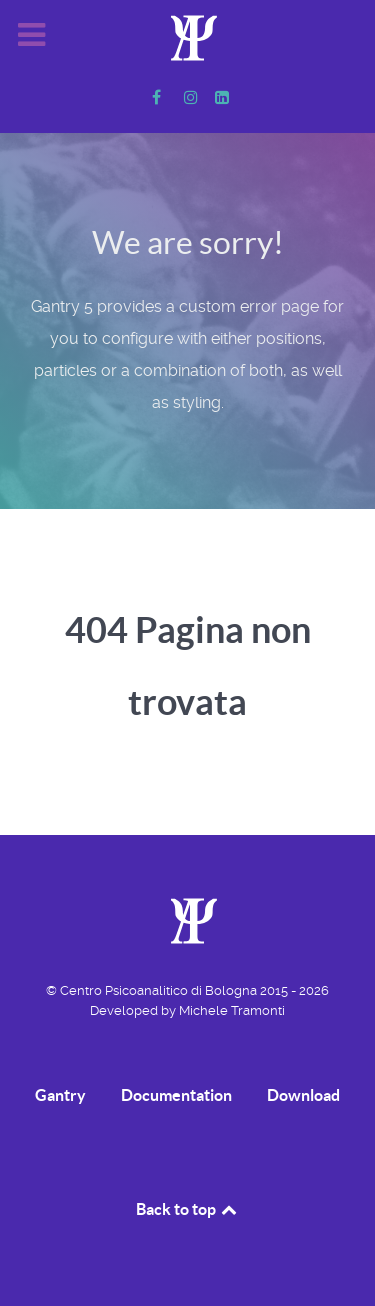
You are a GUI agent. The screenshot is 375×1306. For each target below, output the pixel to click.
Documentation (176, 1095)
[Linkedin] (221, 97)
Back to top (188, 1209)
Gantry (60, 1095)
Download (303, 1095)
